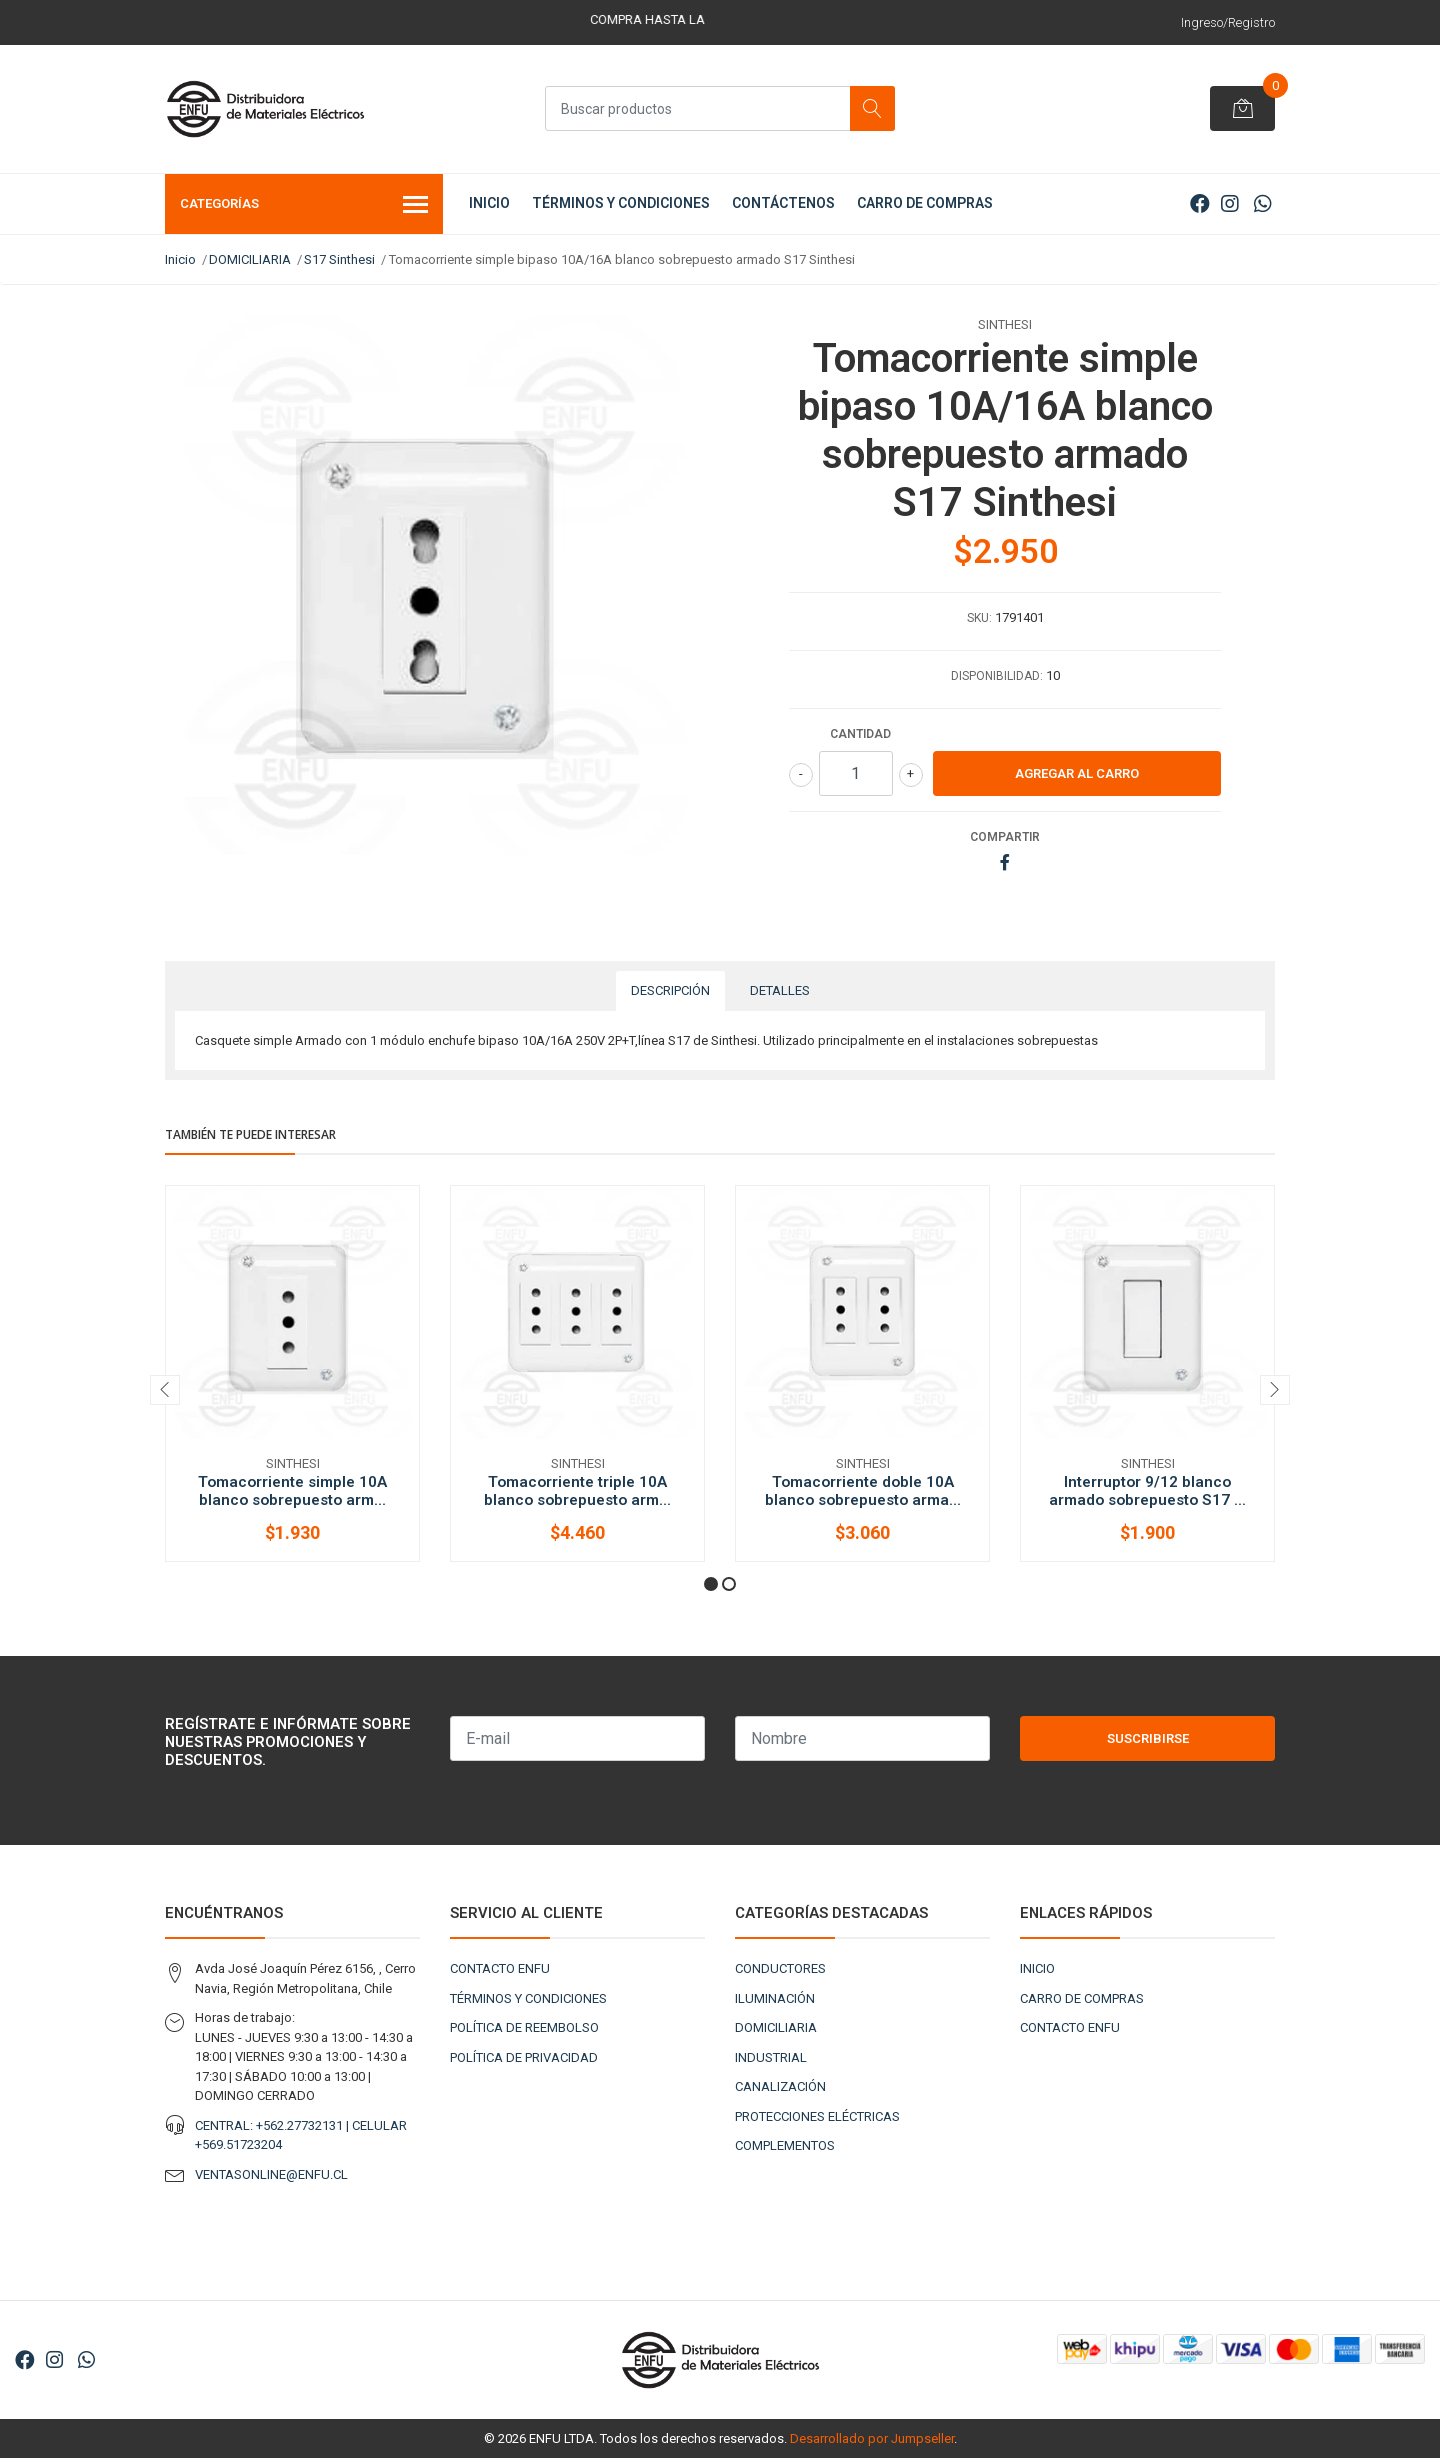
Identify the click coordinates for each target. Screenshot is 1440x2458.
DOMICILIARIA (250, 259)
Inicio (180, 259)
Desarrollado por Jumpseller (872, 2438)
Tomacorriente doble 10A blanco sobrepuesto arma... (863, 1491)
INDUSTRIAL (771, 2057)
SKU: (979, 618)
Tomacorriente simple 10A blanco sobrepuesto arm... (292, 1491)
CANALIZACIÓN (780, 2086)
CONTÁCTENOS (783, 203)
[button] (711, 1584)
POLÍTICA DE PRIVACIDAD (524, 2057)
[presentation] (165, 1390)
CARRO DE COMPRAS (925, 203)
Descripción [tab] (670, 990)
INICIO (489, 203)
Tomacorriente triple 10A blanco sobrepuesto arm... (577, 1491)
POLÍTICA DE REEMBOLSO (524, 2027)
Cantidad (860, 734)
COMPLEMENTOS (785, 2145)
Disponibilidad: (997, 676)
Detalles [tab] (780, 990)
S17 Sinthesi (339, 259)
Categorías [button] (304, 206)
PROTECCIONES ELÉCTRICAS (817, 2116)
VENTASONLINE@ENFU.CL (271, 2174)
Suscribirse (1148, 1738)
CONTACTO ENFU (500, 1968)
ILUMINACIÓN (775, 1998)
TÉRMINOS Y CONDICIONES (621, 203)
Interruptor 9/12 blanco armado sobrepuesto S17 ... (1147, 1491)
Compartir (1005, 837)
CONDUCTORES (780, 1968)
